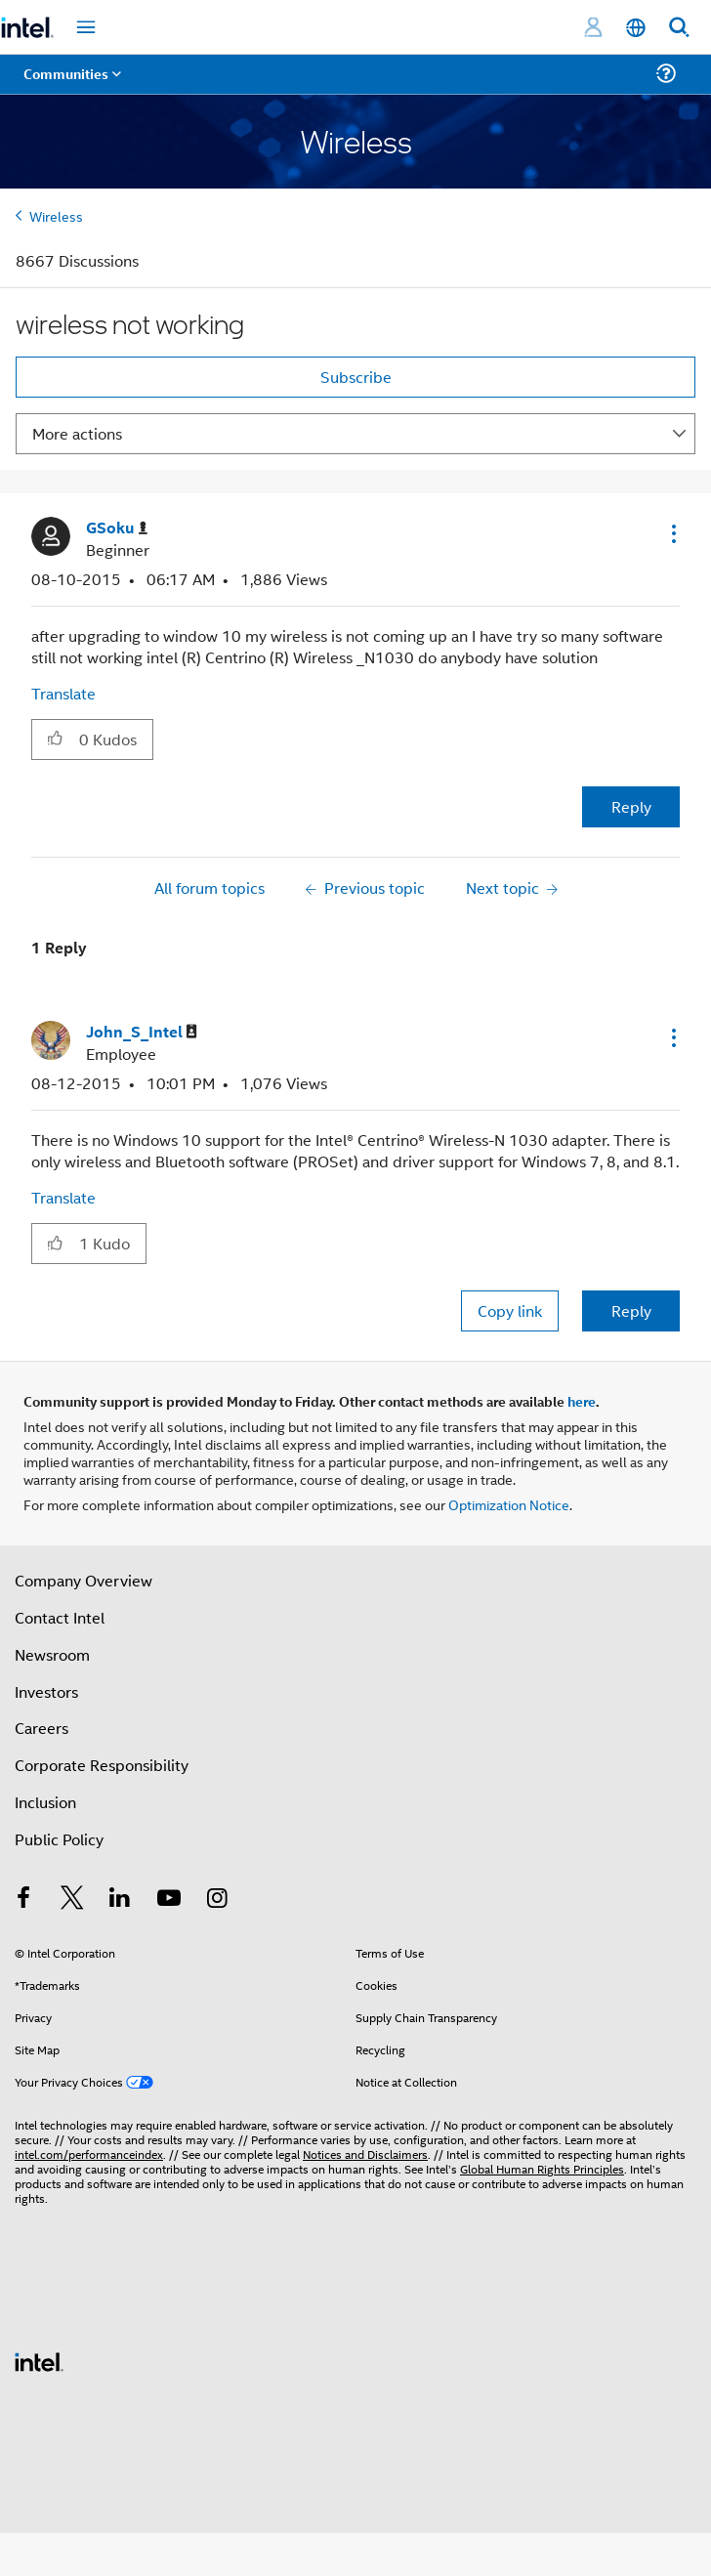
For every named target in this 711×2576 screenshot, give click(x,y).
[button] (671, 533)
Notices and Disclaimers (365, 2153)
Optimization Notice (508, 1504)
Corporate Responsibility (101, 1764)
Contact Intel (60, 1617)
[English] (635, 28)
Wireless (56, 215)
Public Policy (59, 1839)
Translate (63, 693)
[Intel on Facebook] (23, 1899)
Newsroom (52, 1654)
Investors (46, 1691)
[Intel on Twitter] (72, 1899)
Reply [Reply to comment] (631, 1310)
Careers (41, 1727)
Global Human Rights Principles (542, 2168)
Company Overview (83, 1580)
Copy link (510, 1310)
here (581, 1401)
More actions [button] (77, 433)
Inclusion (45, 1802)
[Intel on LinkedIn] (120, 1899)
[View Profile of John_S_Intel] (141, 1032)
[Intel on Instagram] (216, 1899)
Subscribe (356, 376)
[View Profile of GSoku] (116, 528)
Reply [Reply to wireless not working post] (631, 806)
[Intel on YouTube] (169, 1899)
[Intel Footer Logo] (39, 2359)
